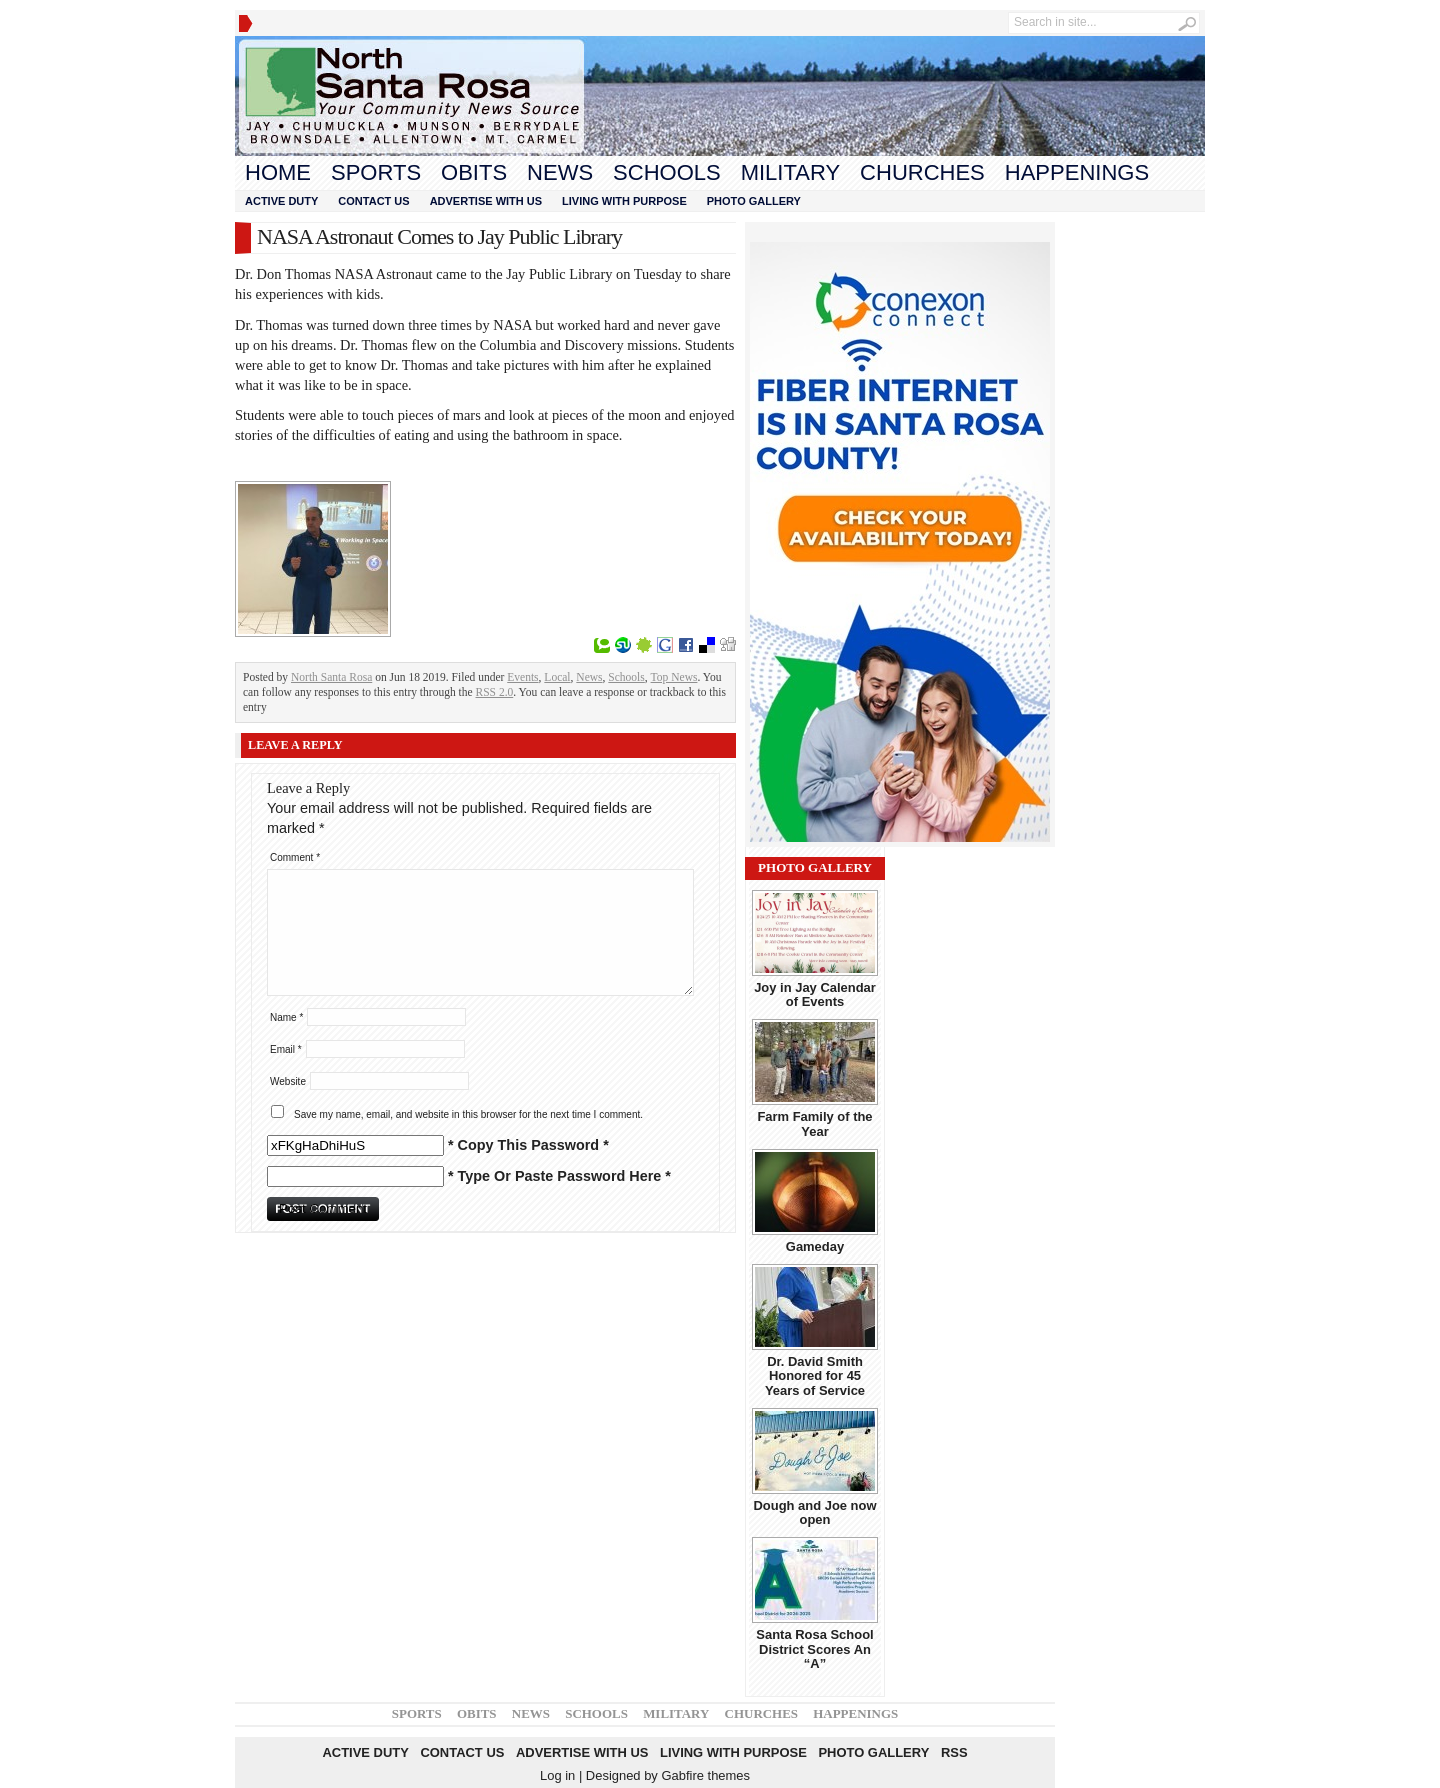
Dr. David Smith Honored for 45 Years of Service (815, 1376)
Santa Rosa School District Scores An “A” (814, 1649)
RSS (954, 1752)
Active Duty (281, 201)
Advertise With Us (486, 201)
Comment (295, 857)
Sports (376, 172)
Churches (922, 172)
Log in (557, 1775)
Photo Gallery (754, 201)
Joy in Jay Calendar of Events (815, 994)
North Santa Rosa (331, 677)
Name (286, 1017)
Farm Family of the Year (814, 1123)
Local (557, 677)
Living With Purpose (624, 201)
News (560, 172)
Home (278, 172)
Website (288, 1081)
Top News (674, 677)
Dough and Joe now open (814, 1512)
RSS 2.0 (495, 692)
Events (522, 677)
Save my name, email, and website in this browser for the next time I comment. (468, 1114)
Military (790, 172)
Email (286, 1049)
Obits (474, 172)
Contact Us (373, 201)
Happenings (1077, 172)
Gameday (815, 1246)
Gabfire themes (705, 1775)
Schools (667, 172)
